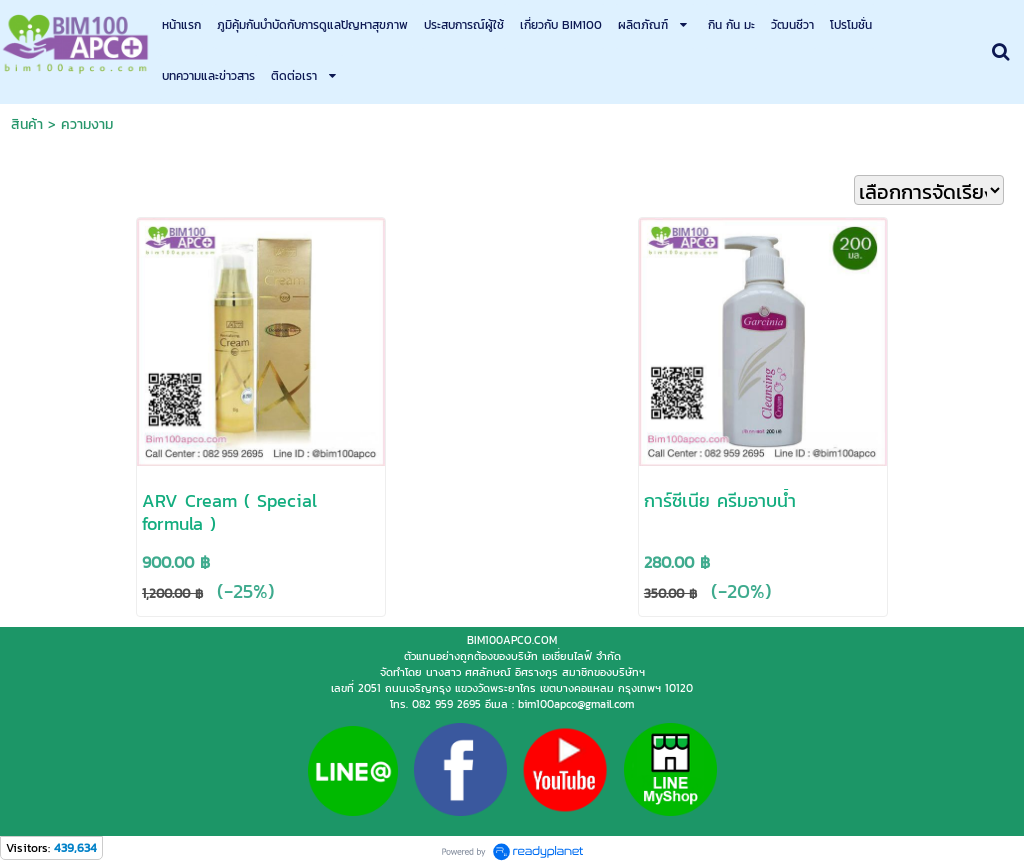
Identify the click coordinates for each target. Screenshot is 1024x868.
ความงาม (87, 124)
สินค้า (27, 124)
